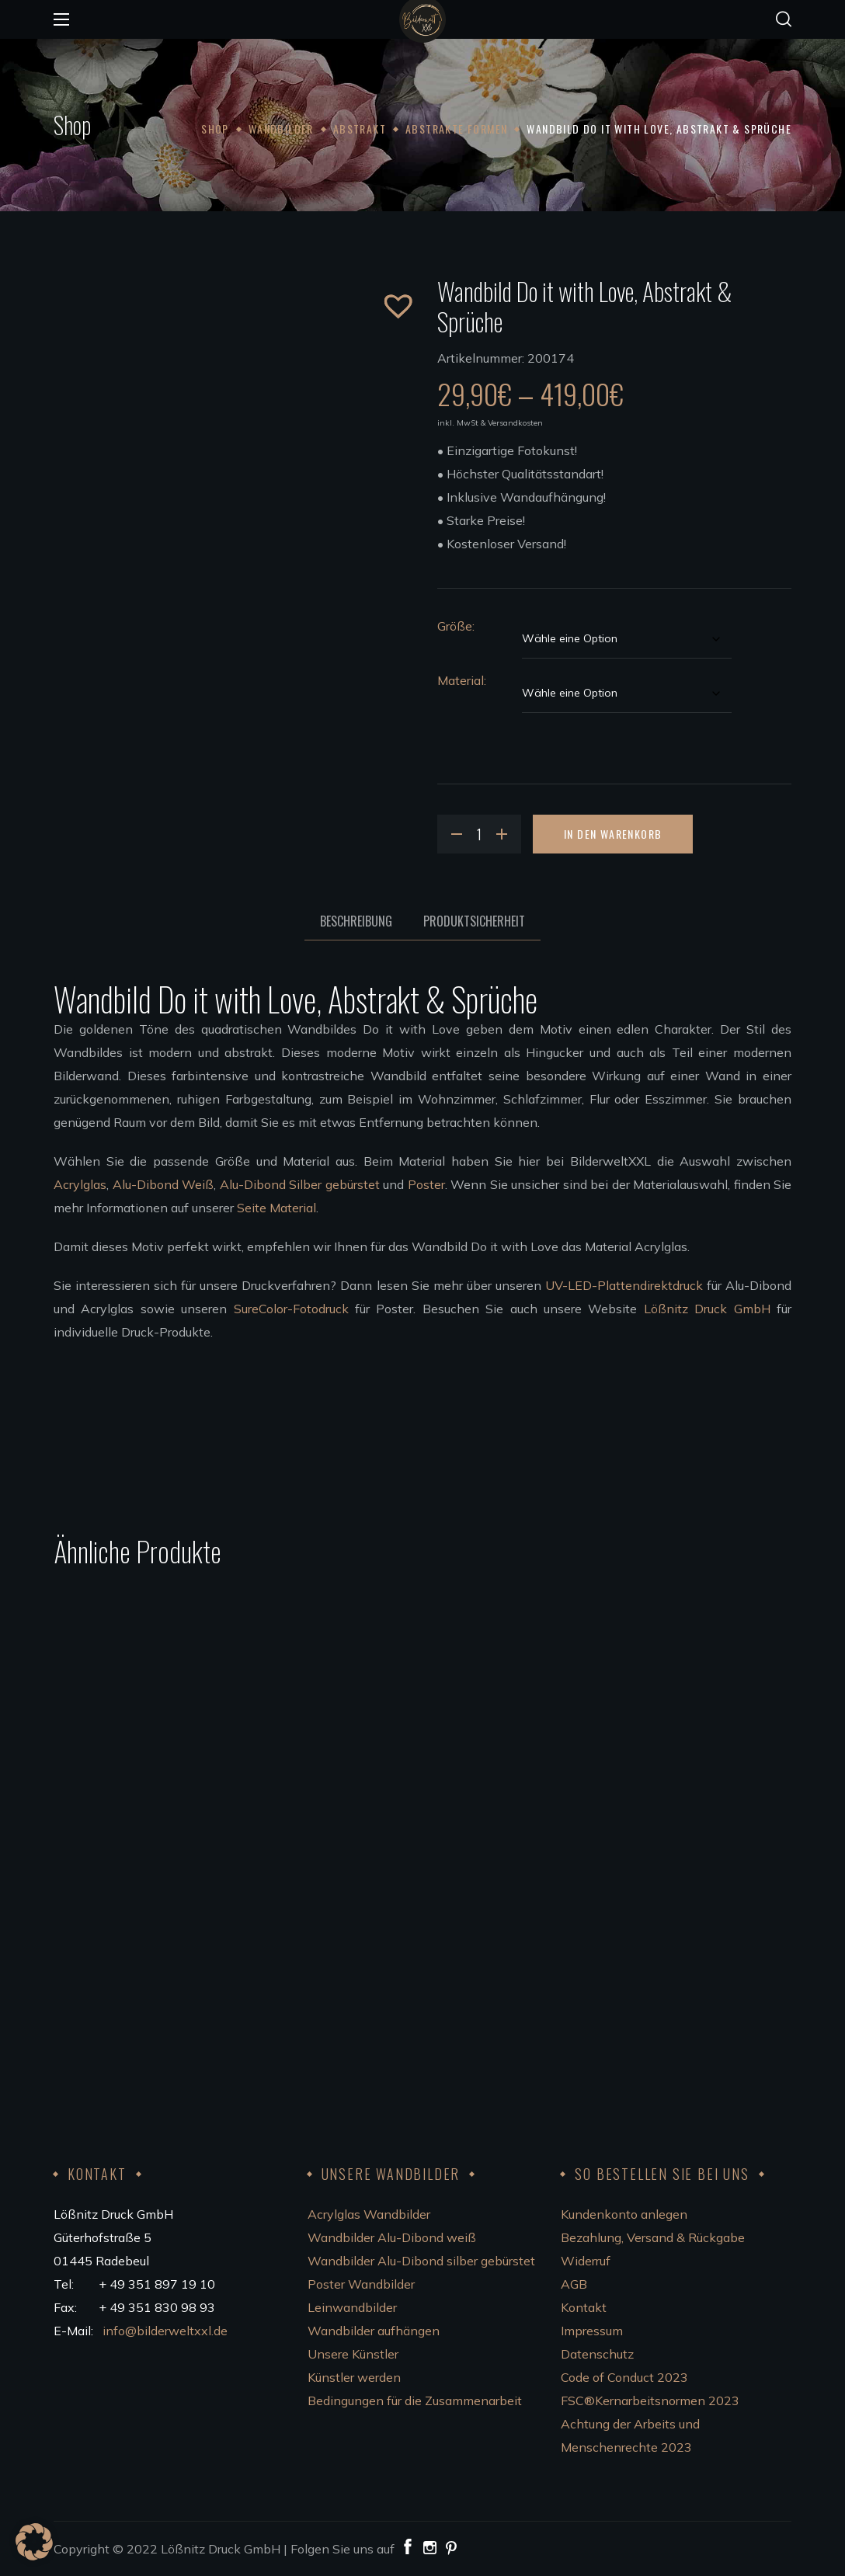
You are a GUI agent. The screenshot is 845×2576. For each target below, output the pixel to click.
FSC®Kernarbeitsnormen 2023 (650, 2400)
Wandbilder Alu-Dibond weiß (392, 2237)
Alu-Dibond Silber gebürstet (300, 1184)
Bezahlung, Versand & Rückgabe (653, 2237)
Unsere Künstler (353, 2354)
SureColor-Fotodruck (291, 1308)
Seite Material (276, 1207)
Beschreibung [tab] (356, 921)
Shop (215, 128)
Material (460, 680)
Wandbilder (281, 128)
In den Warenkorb (613, 834)
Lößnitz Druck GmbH (707, 1308)
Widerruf (585, 2260)
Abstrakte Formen (456, 128)
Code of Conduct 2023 (624, 2377)
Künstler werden (354, 2377)
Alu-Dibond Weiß (163, 1184)
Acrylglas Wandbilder (369, 2214)
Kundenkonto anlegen (624, 2214)
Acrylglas (80, 1184)
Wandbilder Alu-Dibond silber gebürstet (421, 2260)
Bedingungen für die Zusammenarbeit (415, 2400)
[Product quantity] (479, 834)
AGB (574, 2284)
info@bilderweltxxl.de (167, 2330)
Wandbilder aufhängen (374, 2330)
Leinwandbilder (352, 2307)
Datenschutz (597, 2354)
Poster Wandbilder (361, 2284)
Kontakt (584, 2307)
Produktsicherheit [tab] (474, 921)
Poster (426, 1184)
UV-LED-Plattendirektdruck (624, 1285)
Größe (454, 626)
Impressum (592, 2330)
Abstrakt (359, 128)
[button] (783, 19)
